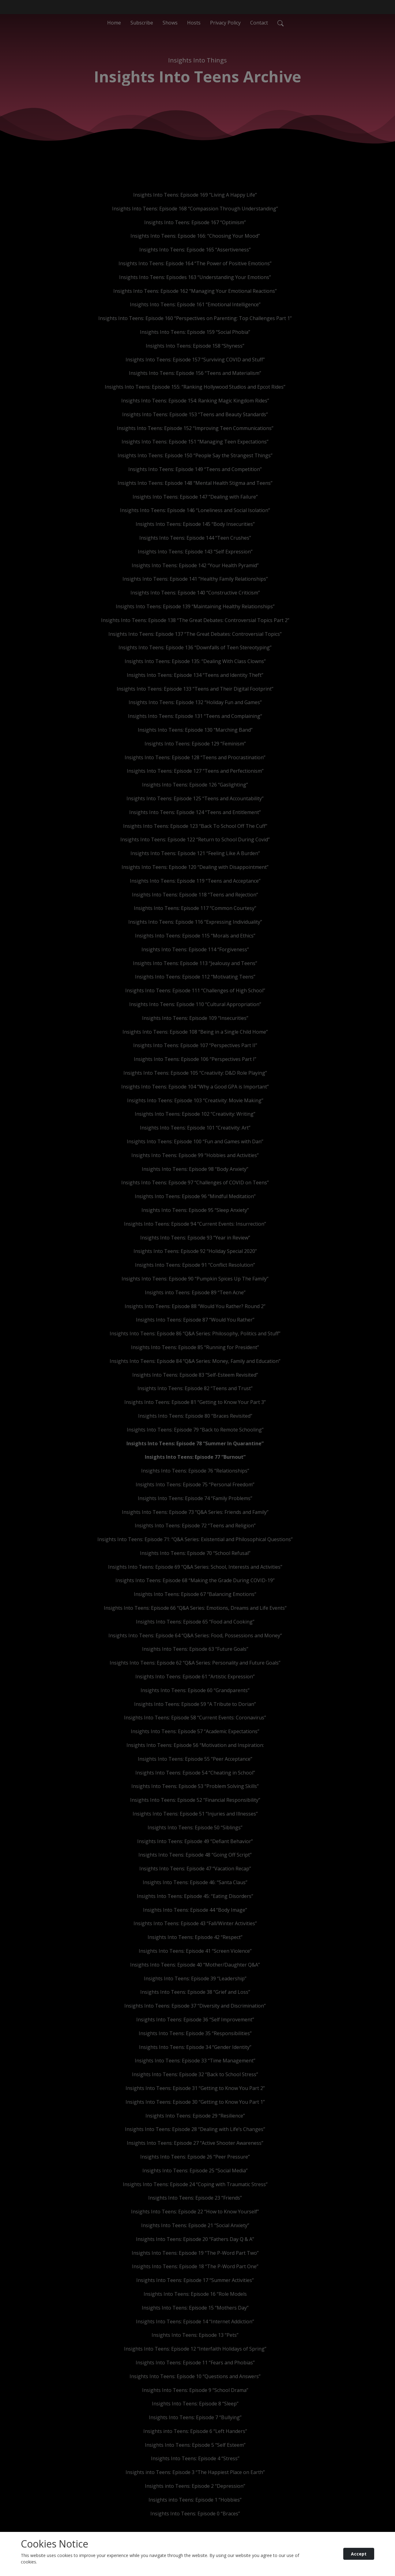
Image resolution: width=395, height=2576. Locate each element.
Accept (359, 2554)
